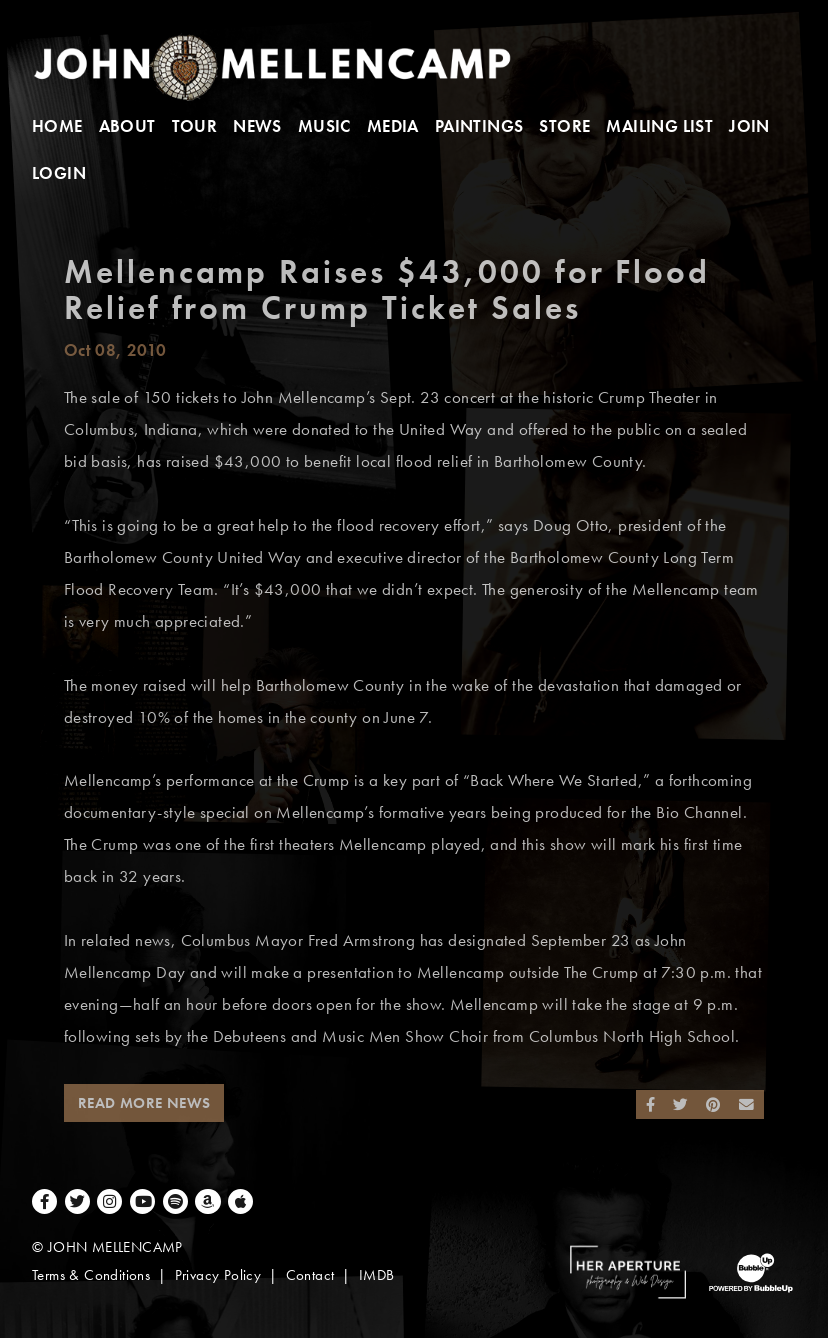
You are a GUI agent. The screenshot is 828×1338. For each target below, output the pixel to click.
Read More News (144, 1103)
